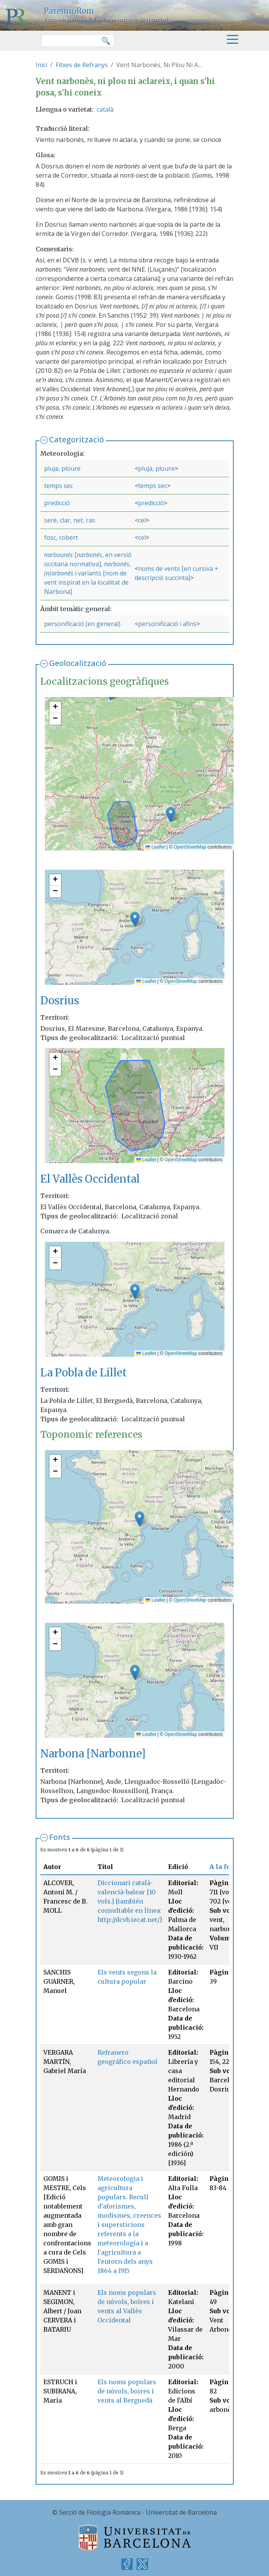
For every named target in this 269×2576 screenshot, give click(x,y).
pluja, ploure (62, 468)
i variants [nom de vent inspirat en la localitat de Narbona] (86, 582)
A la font (223, 1867)
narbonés (89, 554)
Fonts (59, 1837)
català (105, 109)
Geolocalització (77, 663)
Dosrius (59, 1000)
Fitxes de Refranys (82, 65)
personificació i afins (167, 624)
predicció (57, 503)
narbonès (116, 564)
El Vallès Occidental (90, 1179)
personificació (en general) (82, 624)
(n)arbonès (58, 573)
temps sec (58, 485)
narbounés (58, 554)
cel (142, 520)
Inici (41, 65)
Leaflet (155, 847)
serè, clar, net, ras (69, 520)
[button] (170, 814)
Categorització (76, 439)
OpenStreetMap (190, 847)
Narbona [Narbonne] (93, 1753)
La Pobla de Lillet (83, 1372)
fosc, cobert (61, 537)
